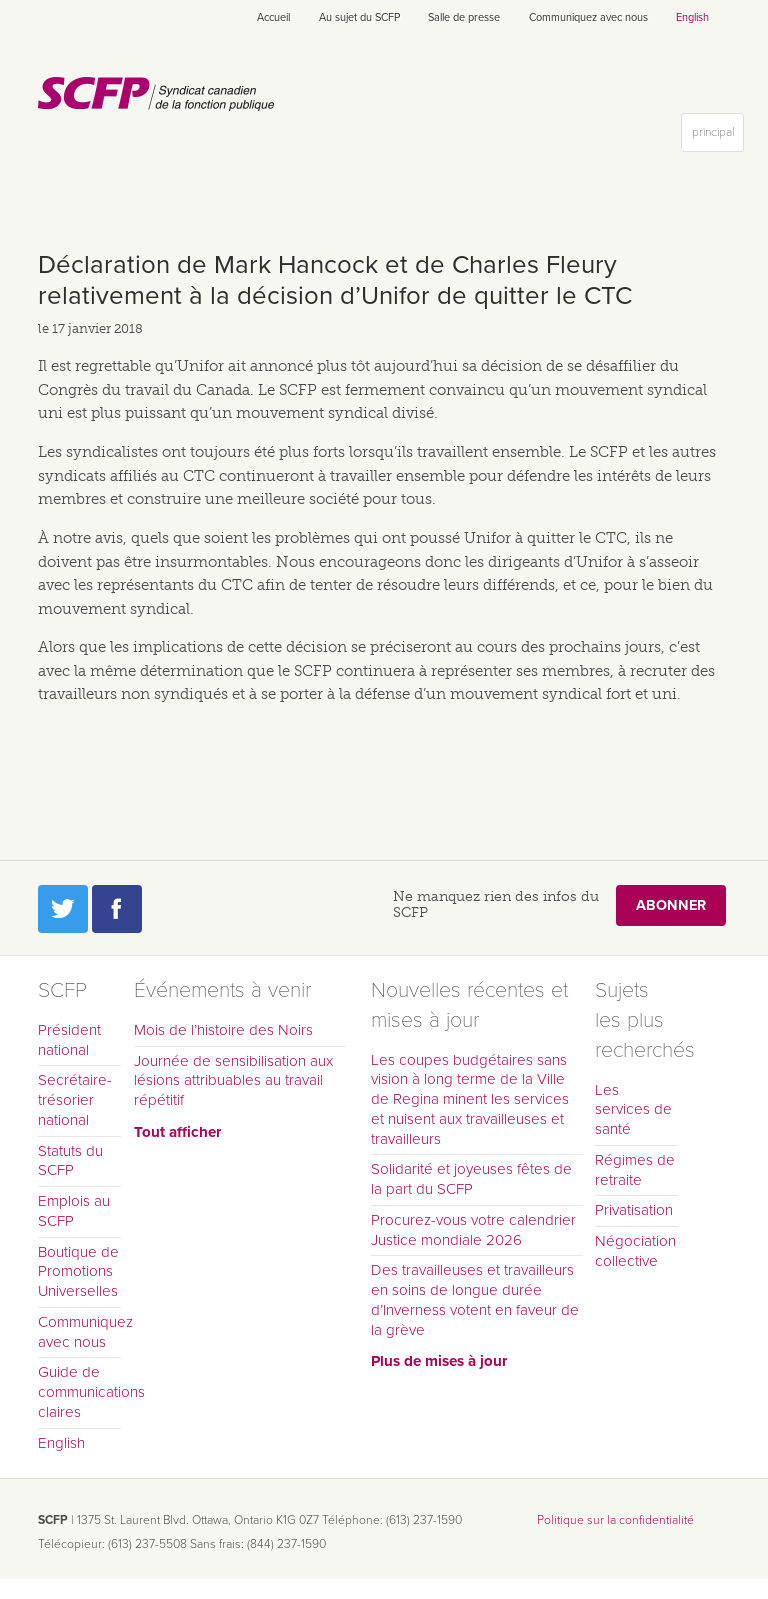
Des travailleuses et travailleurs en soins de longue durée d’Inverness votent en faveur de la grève (475, 1299)
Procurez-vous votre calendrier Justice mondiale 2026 (473, 1230)
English (692, 17)
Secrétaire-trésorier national (75, 1100)
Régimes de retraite (635, 1170)
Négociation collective (635, 1251)
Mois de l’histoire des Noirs (223, 1030)
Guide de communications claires (79, 1392)
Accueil (273, 17)
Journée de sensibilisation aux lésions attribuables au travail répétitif (233, 1081)
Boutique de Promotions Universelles (78, 1272)
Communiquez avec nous (588, 17)
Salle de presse (464, 17)
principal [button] (717, 136)
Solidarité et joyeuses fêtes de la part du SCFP (471, 1179)
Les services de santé (633, 1110)
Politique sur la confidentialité (615, 1520)
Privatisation (634, 1210)
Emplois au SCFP (74, 1211)
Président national (69, 1040)
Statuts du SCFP (70, 1161)
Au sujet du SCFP (359, 17)
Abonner (671, 905)
